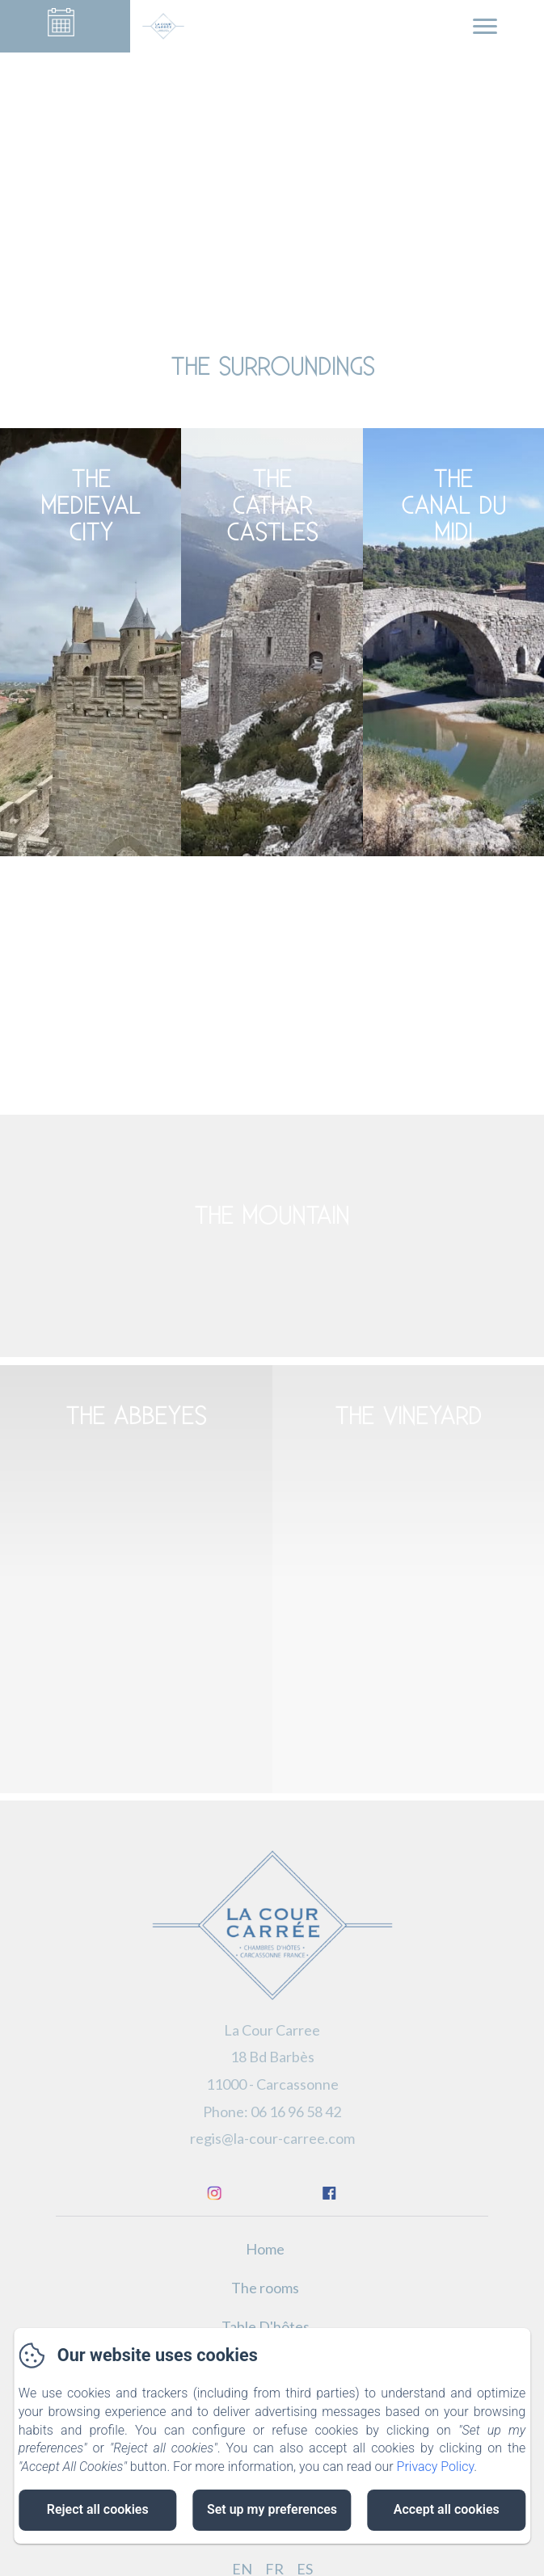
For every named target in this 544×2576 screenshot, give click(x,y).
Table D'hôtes (265, 2326)
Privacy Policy (435, 2466)
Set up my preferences (272, 2509)
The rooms (265, 2288)
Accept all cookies (447, 2509)
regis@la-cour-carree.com (272, 2138)
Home (265, 2249)
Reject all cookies (98, 2509)
